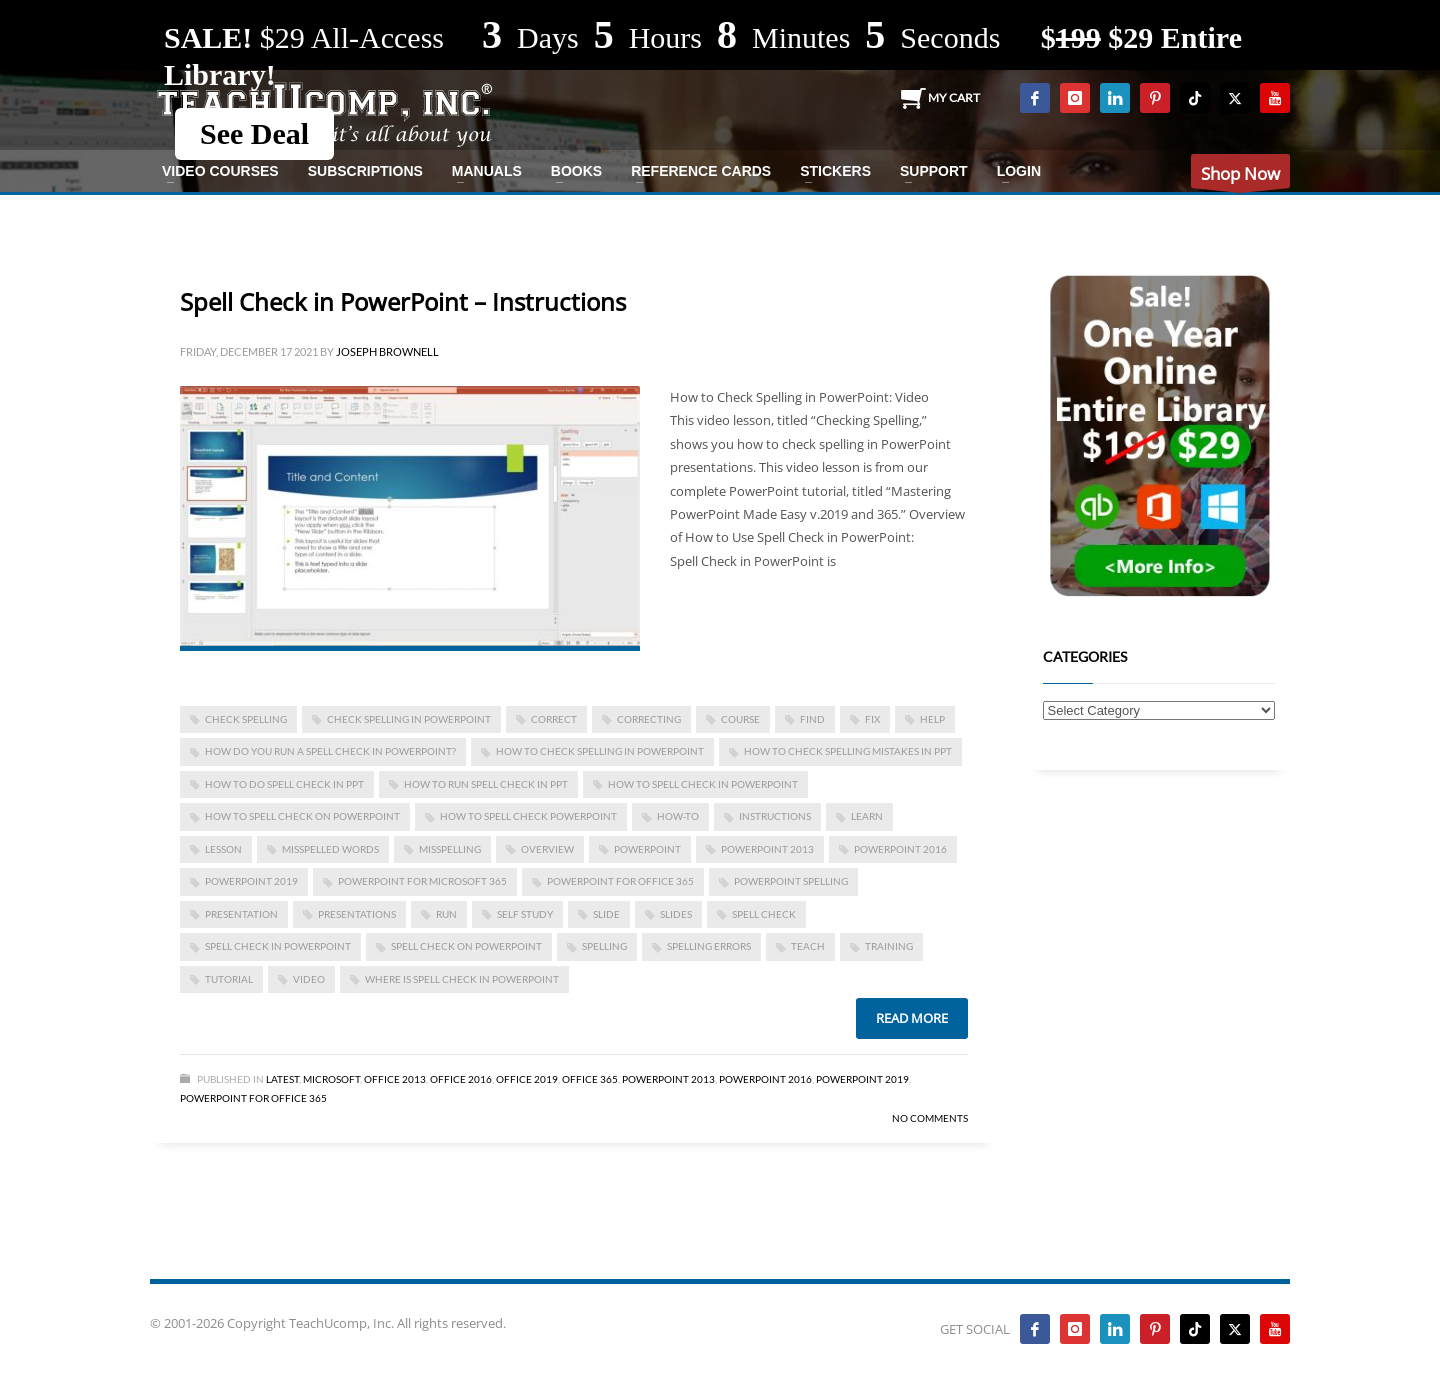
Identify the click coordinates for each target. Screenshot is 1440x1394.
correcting (649, 719)
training (889, 946)
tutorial (229, 979)
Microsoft (331, 1079)
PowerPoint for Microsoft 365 (422, 881)
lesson (223, 849)
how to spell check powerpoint (528, 816)
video (309, 979)
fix (872, 719)
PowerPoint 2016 (900, 849)
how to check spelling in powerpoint (600, 751)
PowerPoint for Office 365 (620, 881)
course (740, 719)
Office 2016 (461, 1079)
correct (554, 719)
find (812, 719)
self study (525, 914)
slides (676, 914)
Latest (282, 1079)
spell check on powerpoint (466, 946)
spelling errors (709, 946)
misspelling (450, 849)
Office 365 (590, 1079)
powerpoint (647, 849)
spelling (604, 946)
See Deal (254, 133)
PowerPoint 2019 (251, 881)
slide (606, 914)
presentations (357, 914)
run (446, 914)
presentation (241, 914)
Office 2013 (395, 1079)
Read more (912, 1018)
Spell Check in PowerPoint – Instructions (403, 301)
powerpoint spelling (791, 881)
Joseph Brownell (387, 351)
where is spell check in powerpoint (462, 979)
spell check (764, 914)
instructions (775, 816)
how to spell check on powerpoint (302, 816)
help (932, 719)
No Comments (930, 1118)
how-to (678, 816)
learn (867, 816)
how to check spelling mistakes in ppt (848, 751)
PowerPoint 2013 (767, 849)
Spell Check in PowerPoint (278, 946)
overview (547, 849)
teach (808, 946)
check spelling (246, 719)
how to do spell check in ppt (284, 784)
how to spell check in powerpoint (703, 784)
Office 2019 (527, 1079)
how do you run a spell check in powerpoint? (330, 751)
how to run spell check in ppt (486, 784)
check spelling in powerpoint (409, 719)
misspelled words (330, 849)
